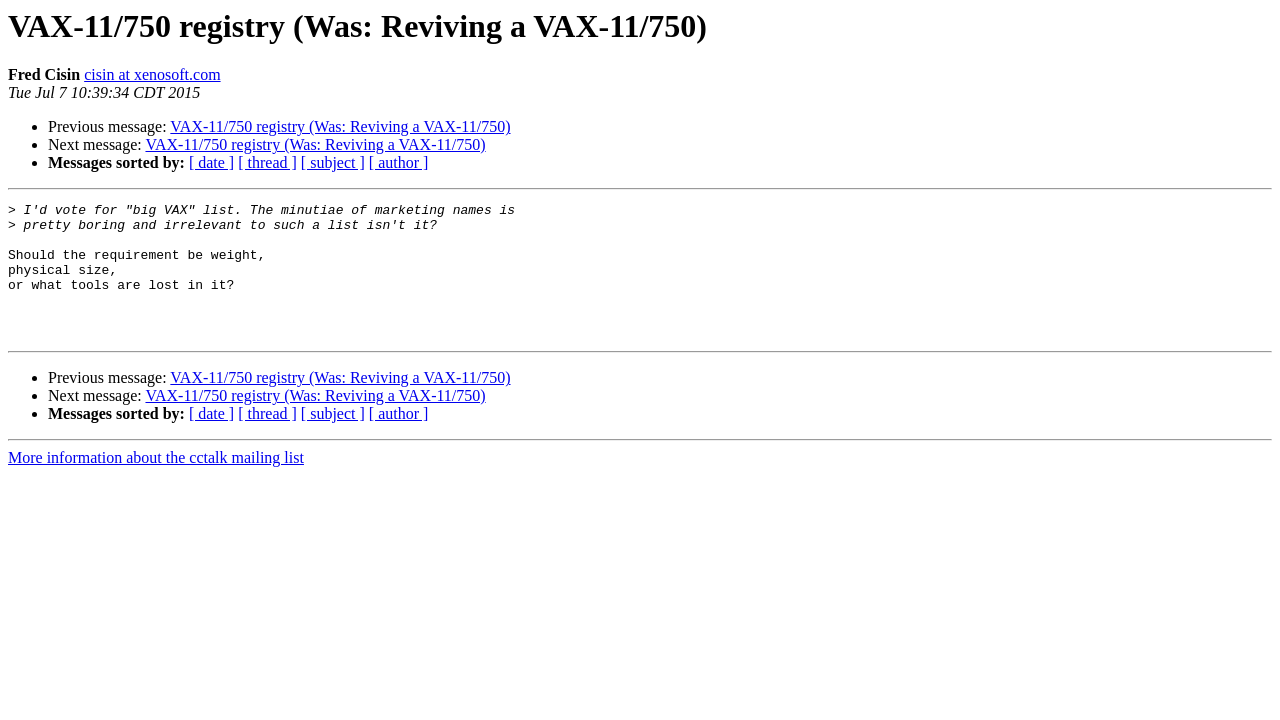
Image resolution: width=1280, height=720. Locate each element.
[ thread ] (267, 162)
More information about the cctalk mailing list (156, 484)
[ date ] (211, 162)
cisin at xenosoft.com (152, 74)
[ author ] (399, 162)
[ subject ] (333, 162)
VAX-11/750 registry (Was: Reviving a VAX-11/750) (340, 126)
